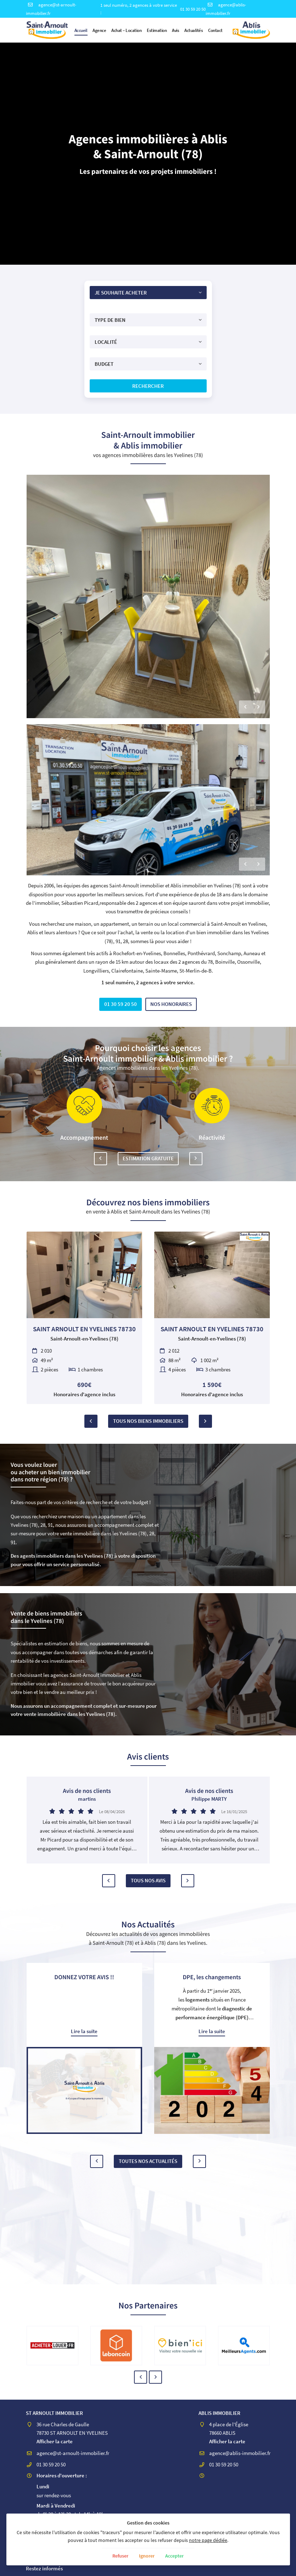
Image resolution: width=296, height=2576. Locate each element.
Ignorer (146, 2555)
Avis (175, 30)
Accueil (81, 30)
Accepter (176, 2555)
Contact (215, 30)
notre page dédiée (208, 2540)
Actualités (193, 30)
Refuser (119, 2555)
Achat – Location (126, 30)
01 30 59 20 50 (192, 9)
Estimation (157, 30)
